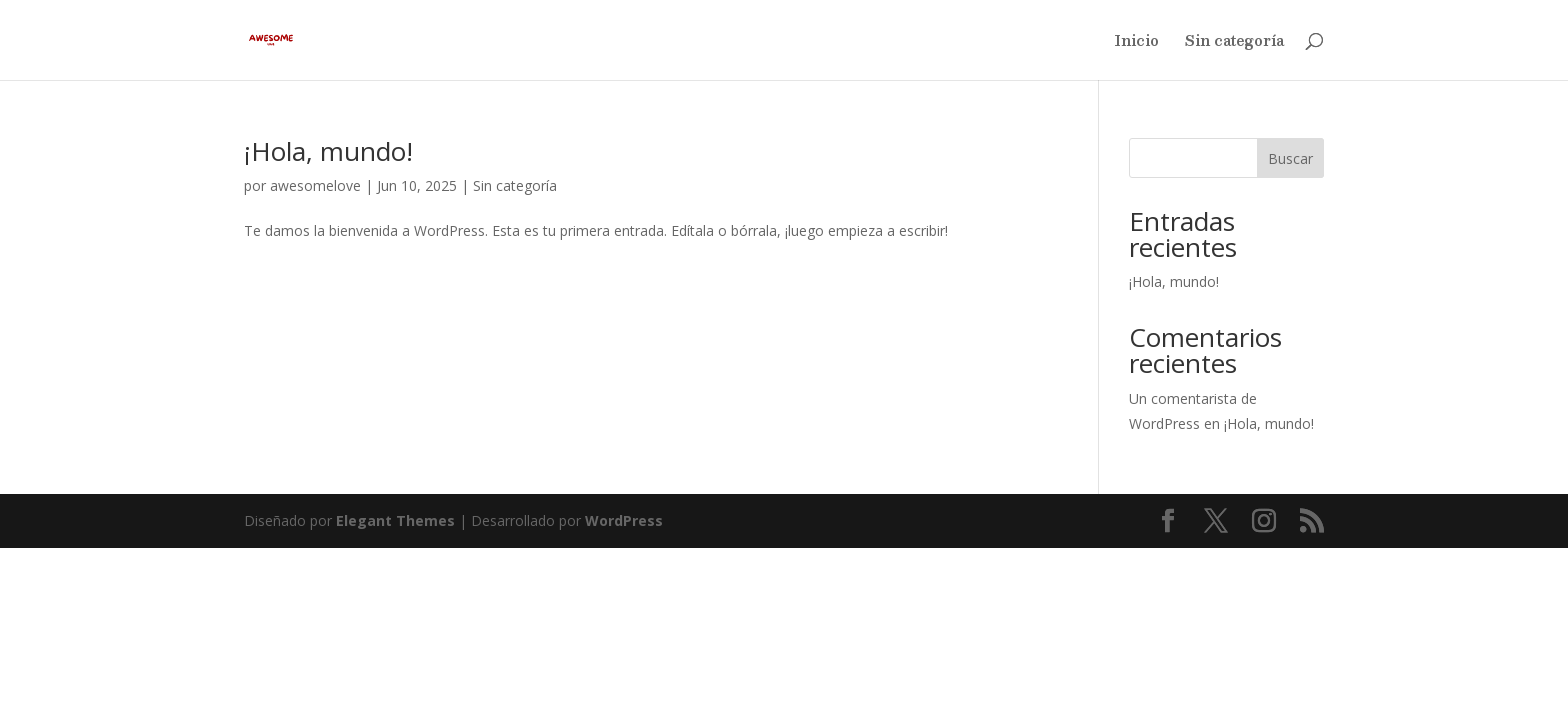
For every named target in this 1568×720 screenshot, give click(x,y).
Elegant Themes (395, 520)
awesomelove (315, 185)
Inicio (1136, 42)
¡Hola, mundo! (328, 151)
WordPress (624, 520)
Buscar (1290, 158)
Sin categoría (1234, 42)
